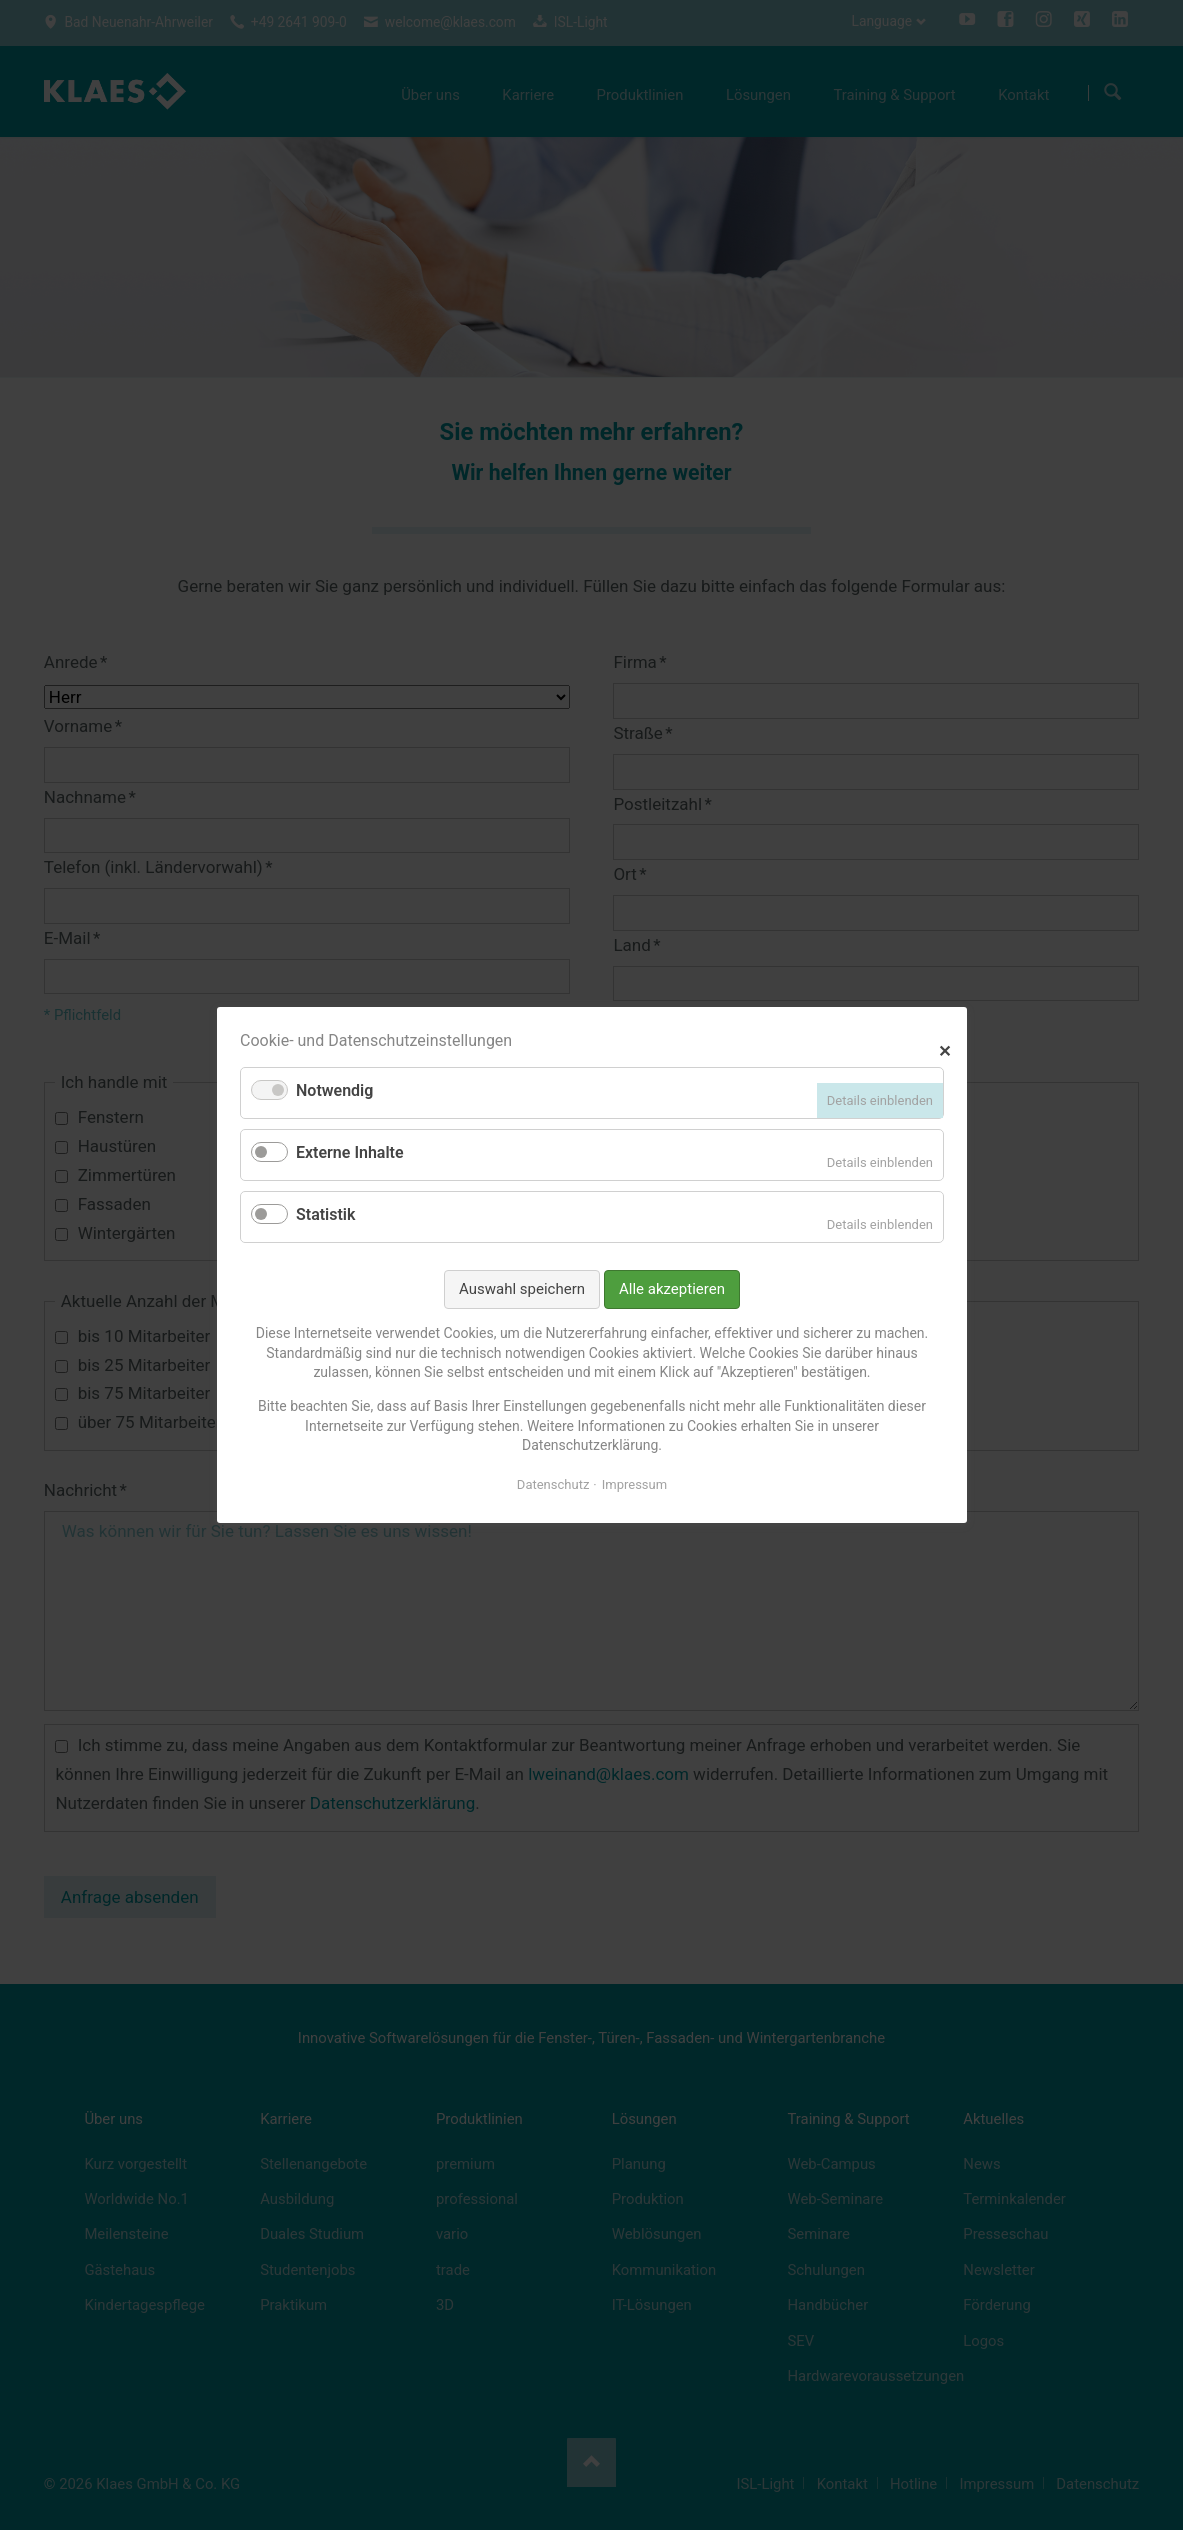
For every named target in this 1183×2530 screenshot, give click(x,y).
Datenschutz (552, 1484)
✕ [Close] (944, 1048)
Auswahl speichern (522, 1289)
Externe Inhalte (350, 1152)
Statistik (325, 1214)
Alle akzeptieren (672, 1289)
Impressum (633, 1484)
